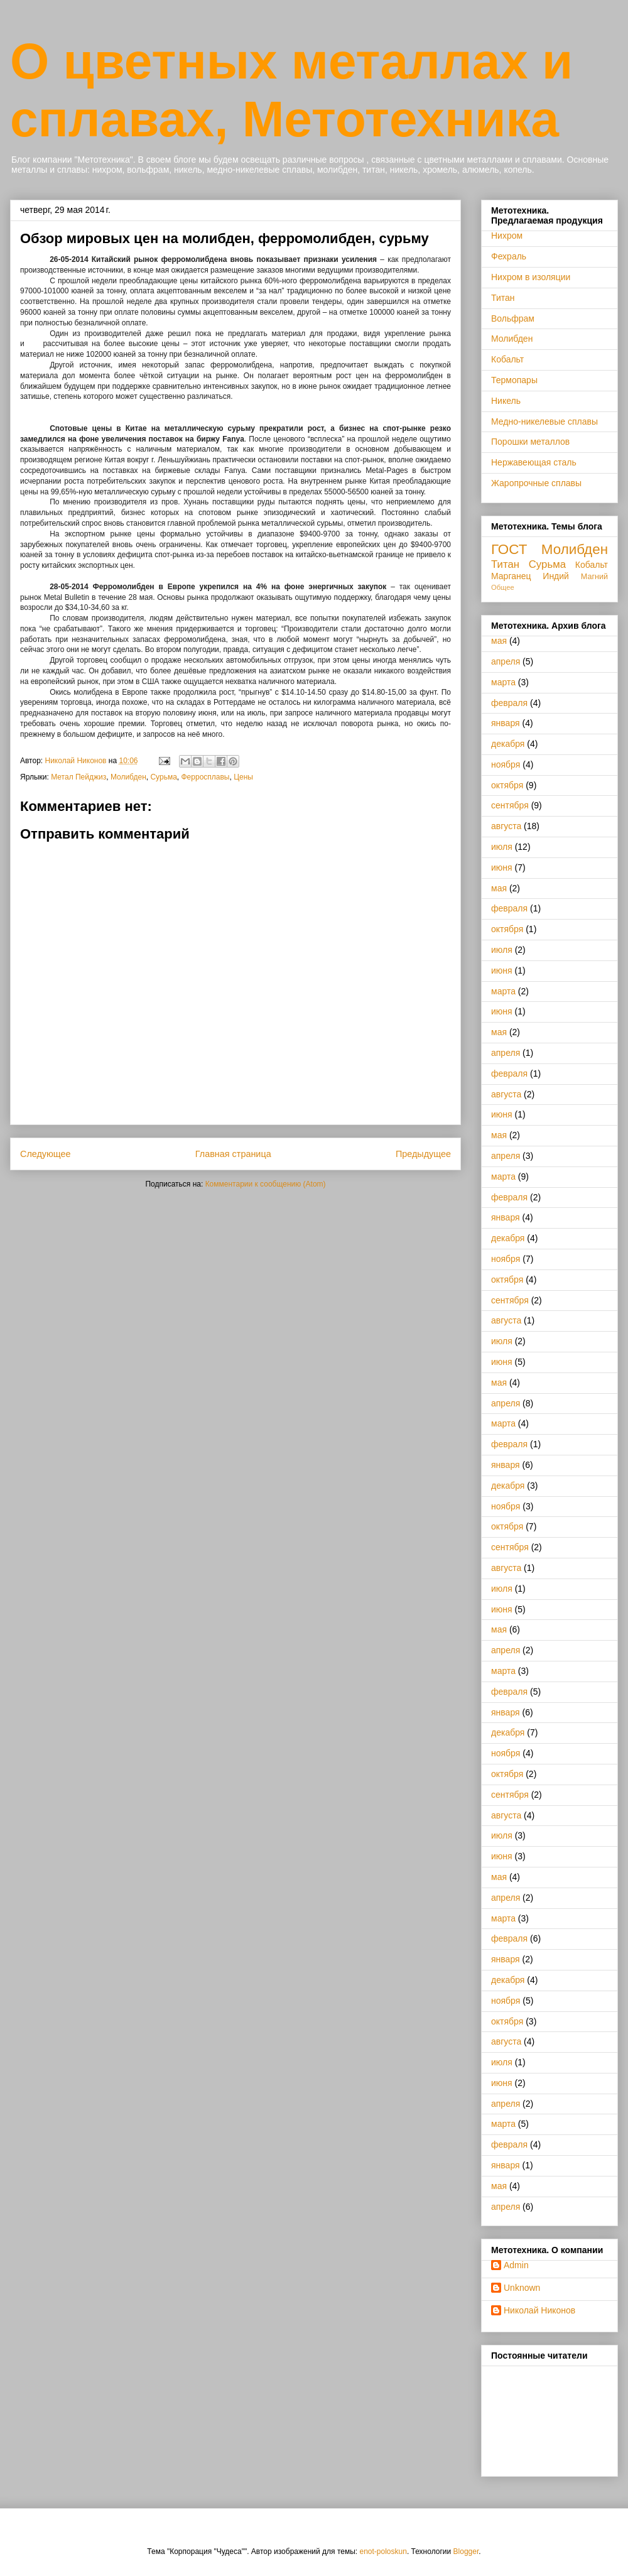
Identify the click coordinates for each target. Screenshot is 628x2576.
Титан (503, 298)
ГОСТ (509, 549)
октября (507, 785)
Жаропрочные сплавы (536, 483)
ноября (505, 764)
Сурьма (163, 777)
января (505, 723)
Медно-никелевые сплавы (544, 421)
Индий (556, 576)
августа (506, 826)
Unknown (522, 2288)
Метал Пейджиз (78, 777)
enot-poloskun (382, 2551)
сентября (510, 805)
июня (501, 867)
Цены (243, 777)
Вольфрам (512, 318)
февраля (509, 703)
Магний (594, 576)
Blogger (466, 2551)
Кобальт (507, 359)
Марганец (511, 576)
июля (501, 847)
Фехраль (508, 256)
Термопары (514, 380)
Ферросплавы (205, 777)
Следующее (45, 1154)
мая (499, 641)
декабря (507, 744)
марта (503, 682)
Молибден (128, 777)
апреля (505, 661)
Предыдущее (423, 1154)
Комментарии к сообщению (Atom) (265, 1184)
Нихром (506, 236)
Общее (502, 587)
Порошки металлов (530, 442)
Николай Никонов (539, 2310)
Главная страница (233, 1154)
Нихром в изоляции (530, 277)
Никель (506, 401)
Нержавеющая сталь (534, 462)
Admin (516, 2265)
